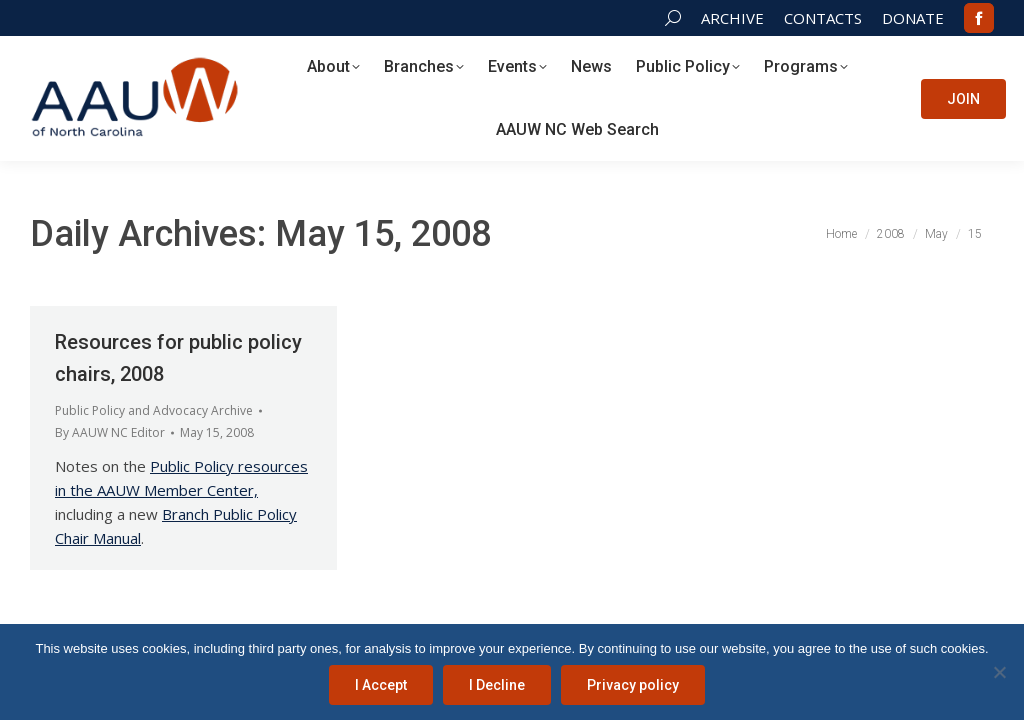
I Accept (381, 685)
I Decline (497, 685)
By (110, 432)
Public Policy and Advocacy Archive (154, 410)
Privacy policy (633, 685)
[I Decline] (999, 672)
